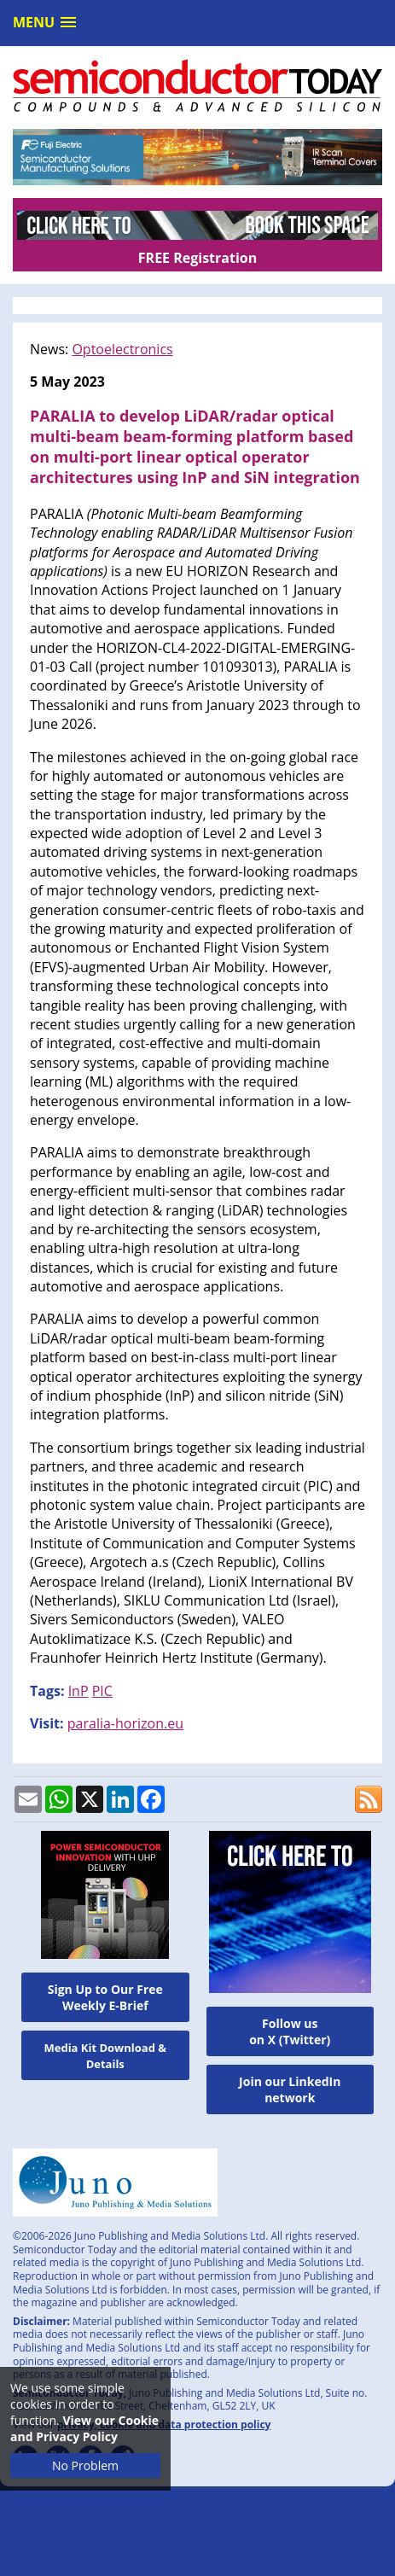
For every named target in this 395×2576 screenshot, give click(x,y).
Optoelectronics (122, 349)
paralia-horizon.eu (125, 1723)
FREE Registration (197, 257)
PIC (102, 1690)
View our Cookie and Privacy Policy (84, 2428)
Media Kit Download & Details (105, 2056)
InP (78, 1690)
